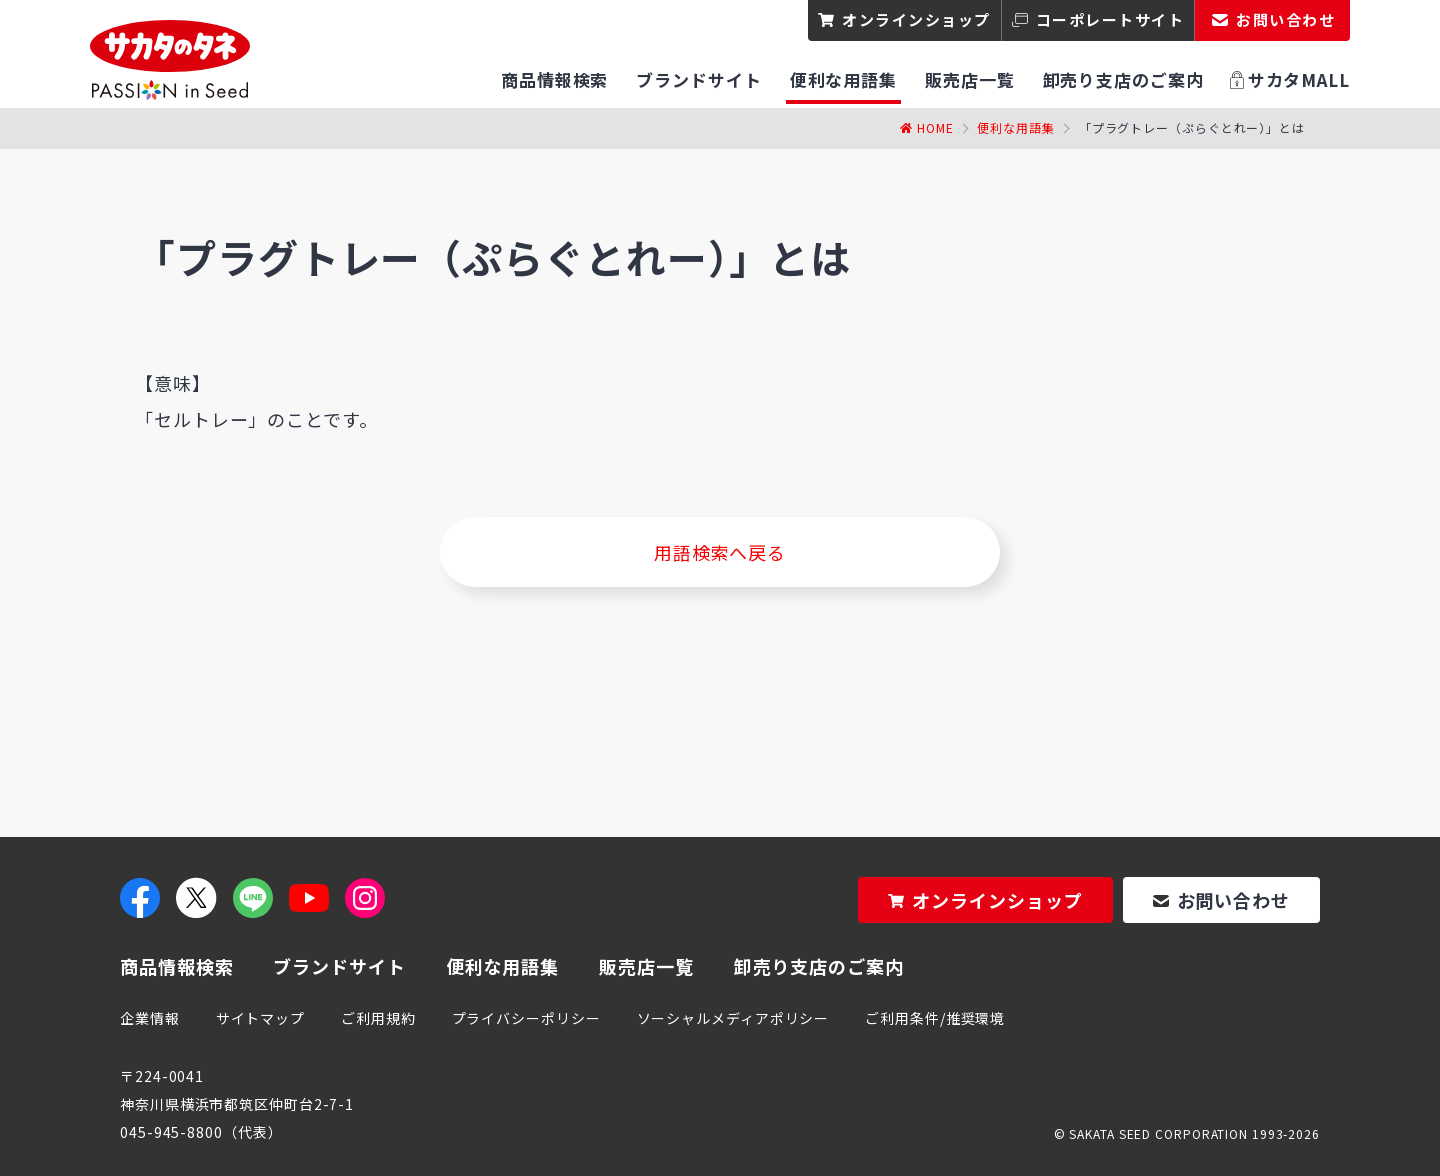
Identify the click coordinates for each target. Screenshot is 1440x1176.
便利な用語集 (1015, 127)
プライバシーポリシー (526, 1018)
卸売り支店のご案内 (819, 966)
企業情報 (150, 1018)
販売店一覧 (646, 966)
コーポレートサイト (1110, 19)
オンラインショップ (916, 19)
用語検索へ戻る (720, 552)
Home (935, 127)
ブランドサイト (339, 966)
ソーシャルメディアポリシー (733, 1018)
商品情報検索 (176, 966)
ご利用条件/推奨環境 (935, 1018)
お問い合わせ (1233, 900)
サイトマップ (260, 1018)
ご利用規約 (378, 1018)
